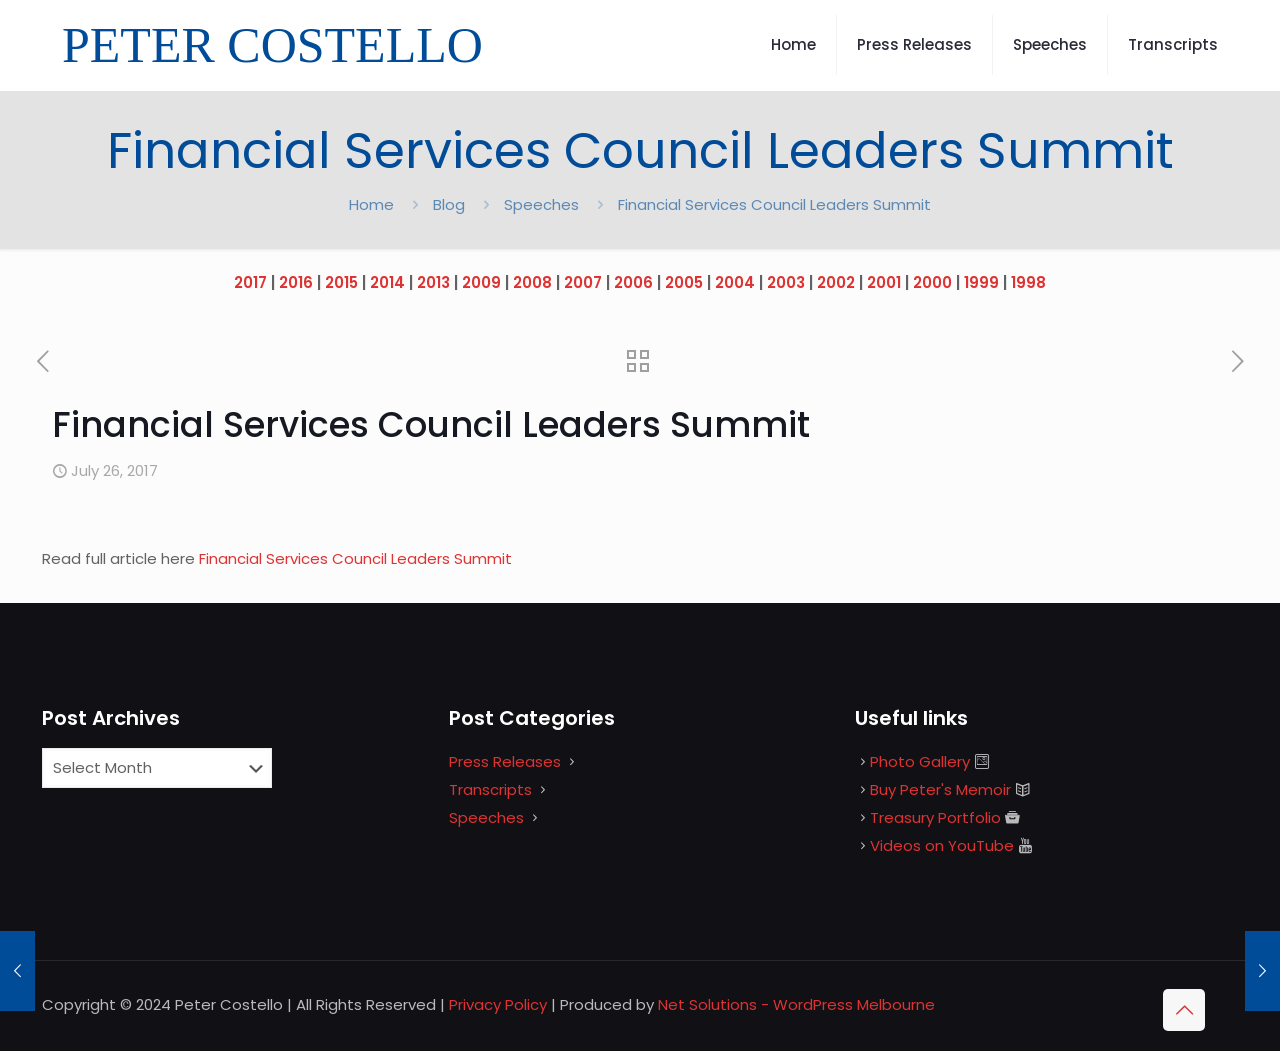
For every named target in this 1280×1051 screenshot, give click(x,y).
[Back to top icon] (1184, 1010)
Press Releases (505, 761)
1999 (981, 282)
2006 (633, 282)
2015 (341, 282)
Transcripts (490, 789)
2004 (735, 282)
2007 (583, 282)
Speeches (541, 204)
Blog (449, 204)
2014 (387, 282)
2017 (250, 282)
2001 (884, 282)
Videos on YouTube (942, 845)
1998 (1028, 282)
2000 (932, 282)
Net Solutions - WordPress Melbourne (796, 1004)
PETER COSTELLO (272, 45)
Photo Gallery (920, 761)
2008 (532, 282)
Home (371, 204)
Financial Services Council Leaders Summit (357, 558)
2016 (296, 282)
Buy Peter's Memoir (940, 789)
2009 (481, 282)
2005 (684, 282)
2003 (786, 282)
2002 (836, 282)
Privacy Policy (498, 1004)
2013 (433, 282)
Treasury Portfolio (935, 817)
